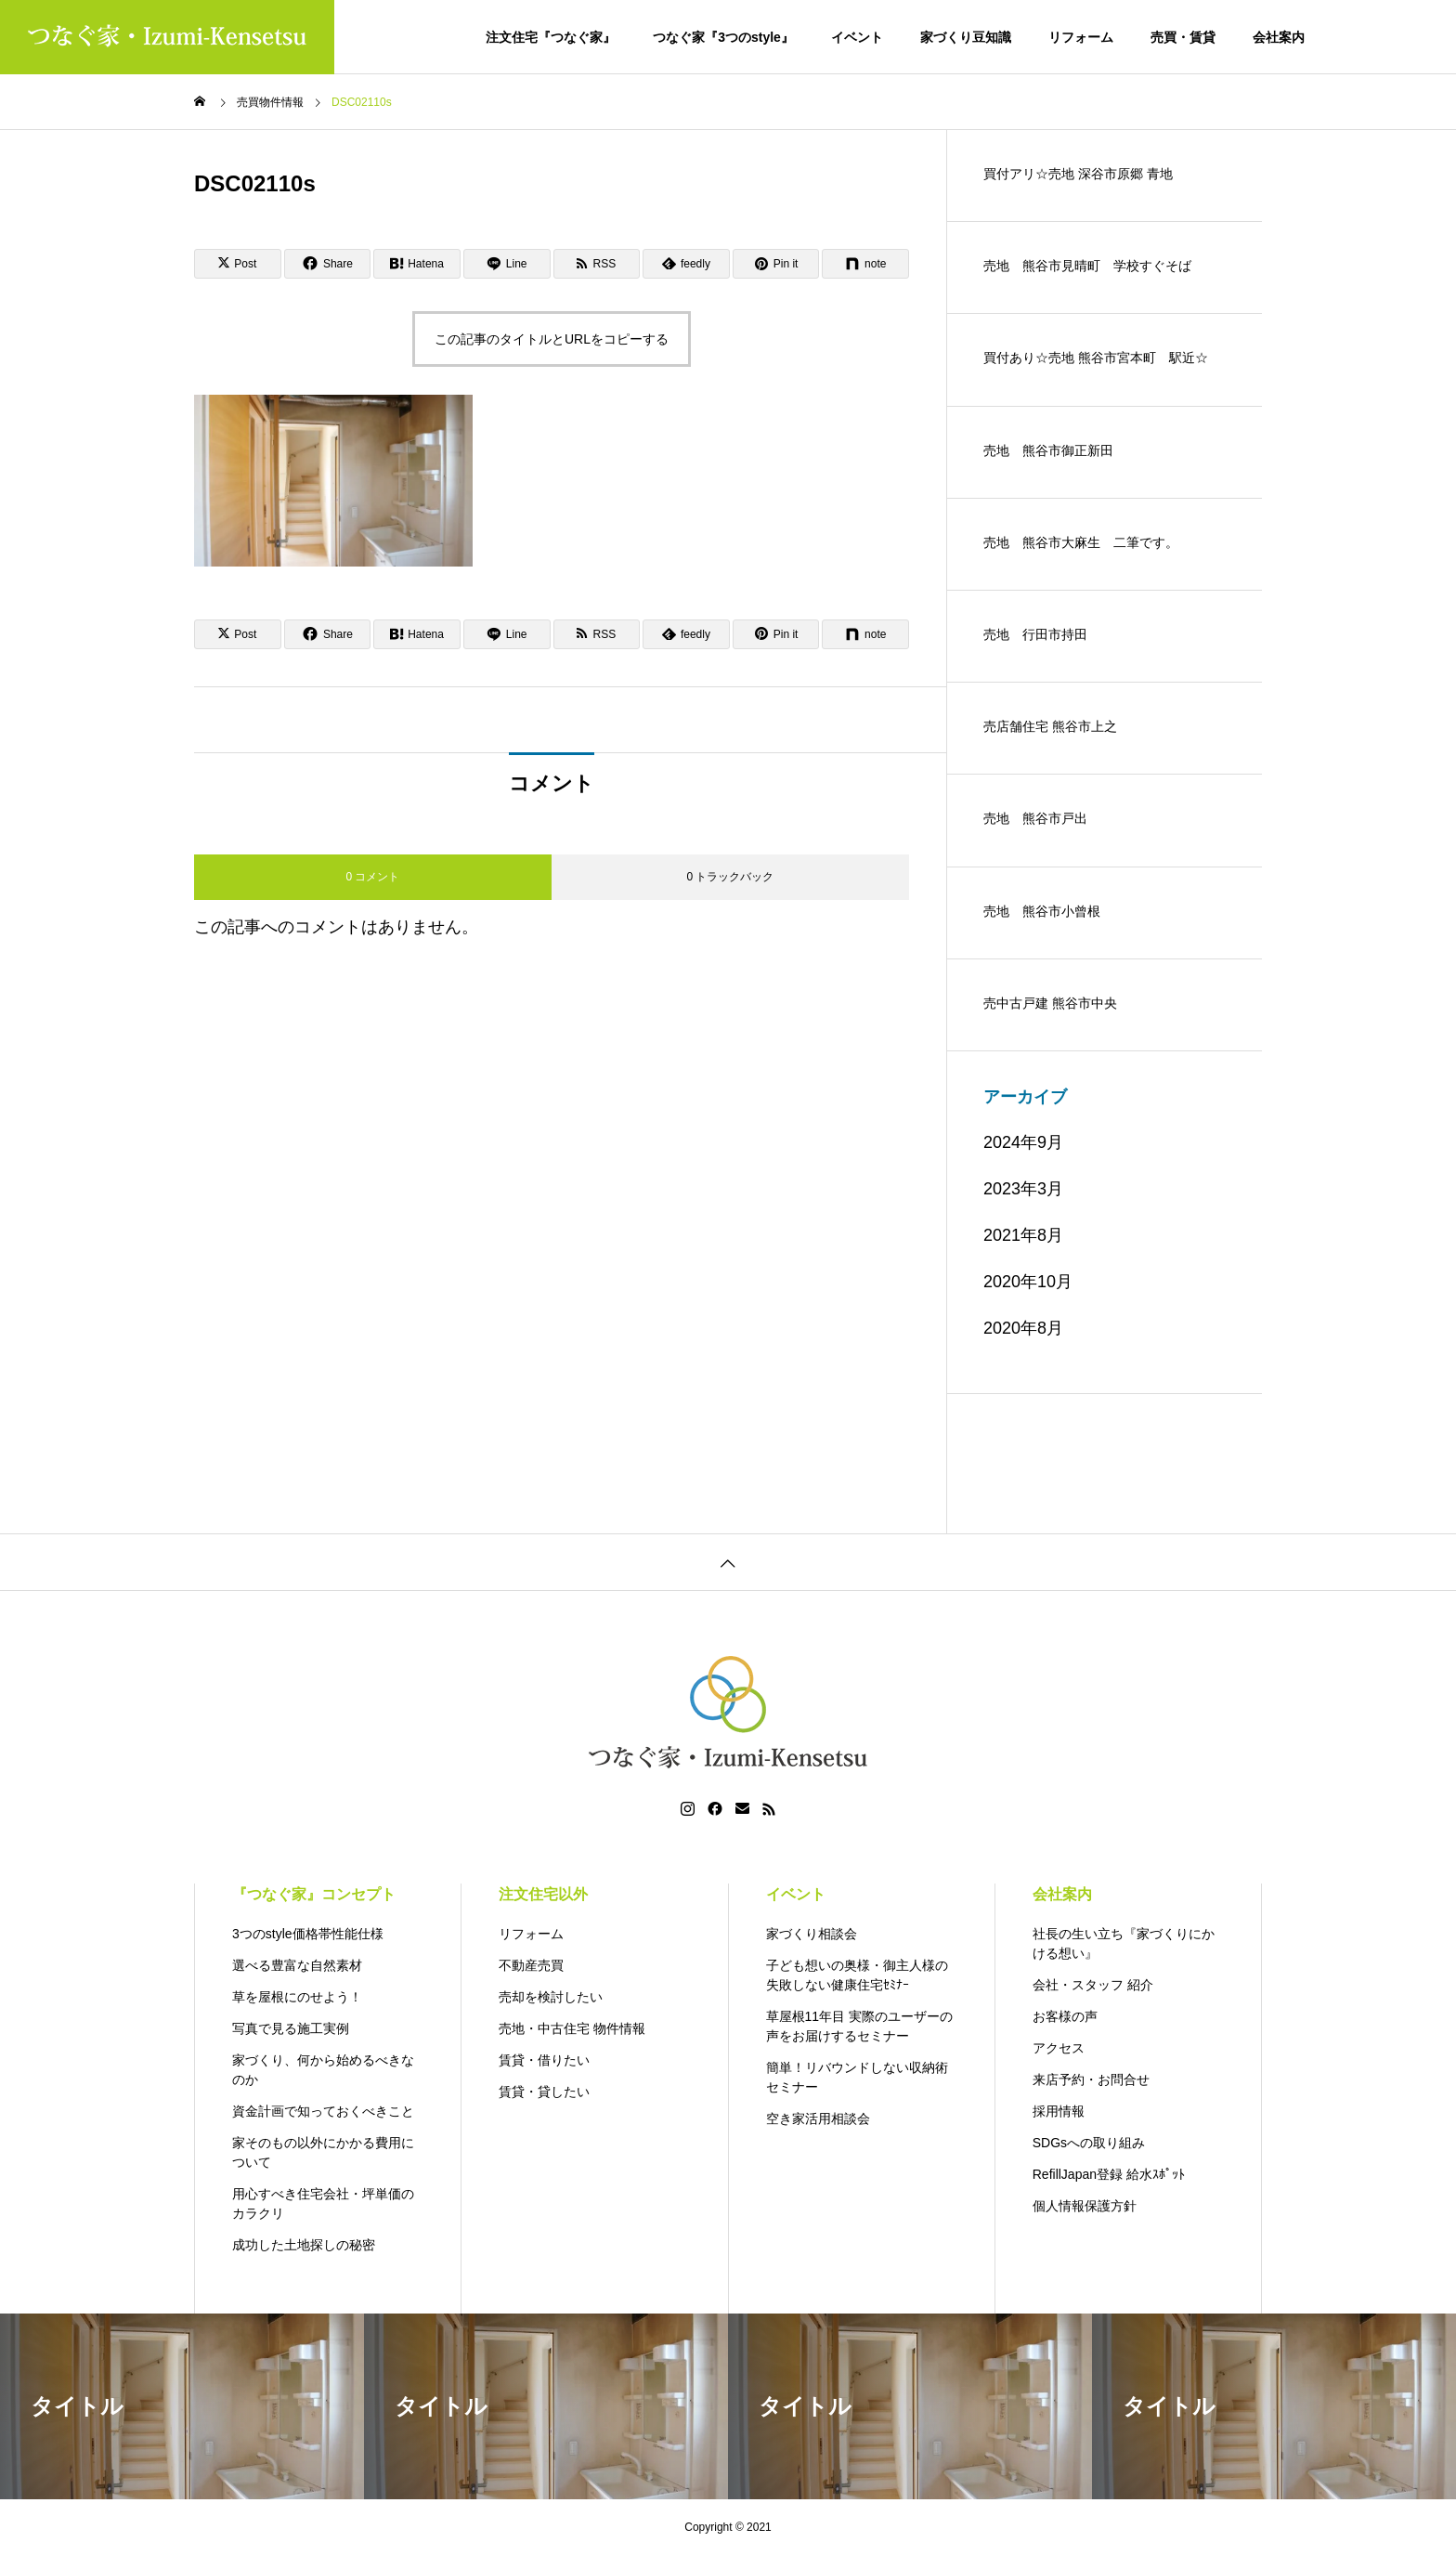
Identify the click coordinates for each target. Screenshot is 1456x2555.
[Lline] (507, 264)
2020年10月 (1027, 1281)
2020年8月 (1023, 1328)
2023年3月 (1023, 1189)
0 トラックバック (730, 876)
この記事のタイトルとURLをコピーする (552, 339)
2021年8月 (1023, 1235)
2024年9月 (1023, 1142)
